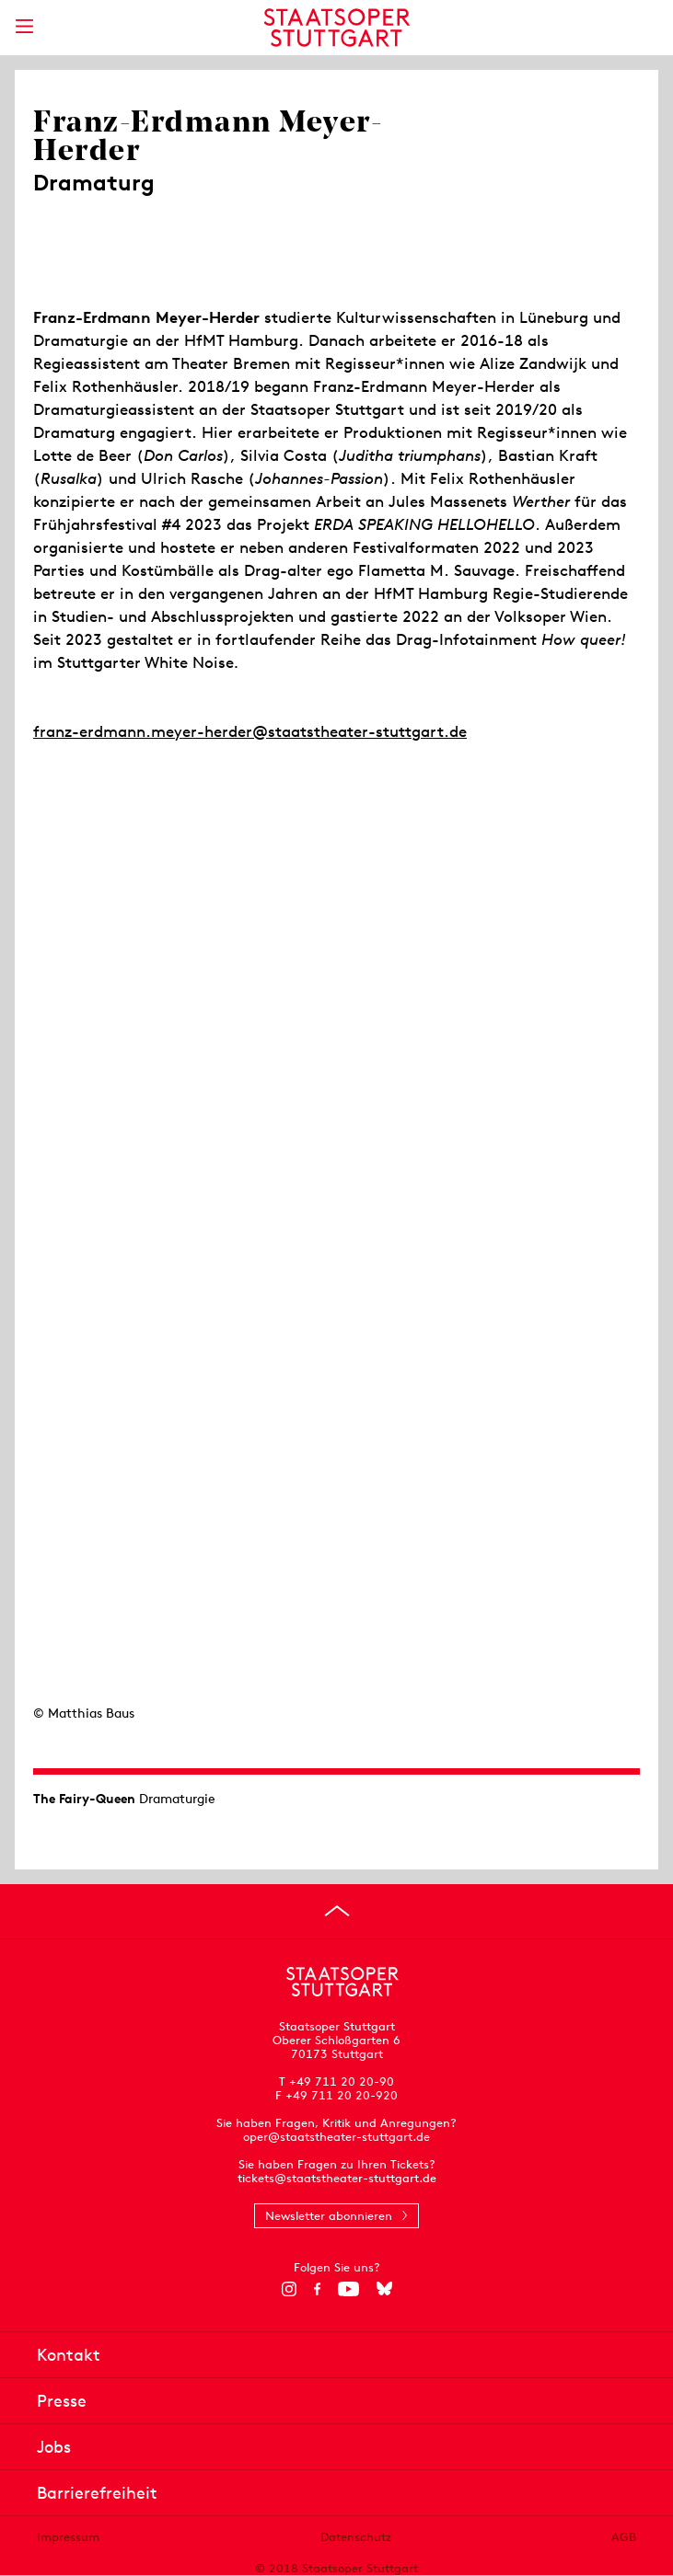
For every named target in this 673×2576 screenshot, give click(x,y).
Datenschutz (355, 2537)
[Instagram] (288, 2289)
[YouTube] (348, 2289)
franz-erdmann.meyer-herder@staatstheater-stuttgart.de (250, 731)
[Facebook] (317, 2289)
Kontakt (68, 2354)
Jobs (54, 2446)
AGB (623, 2537)
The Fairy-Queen (84, 1798)
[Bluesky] (384, 2289)
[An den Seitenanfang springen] (337, 1910)
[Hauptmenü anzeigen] (24, 26)
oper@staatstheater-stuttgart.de (336, 2137)
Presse (62, 2400)
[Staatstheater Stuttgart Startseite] (336, 27)
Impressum (68, 2537)
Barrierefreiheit (97, 2492)
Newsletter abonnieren (328, 2216)
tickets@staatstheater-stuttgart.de (337, 2178)
